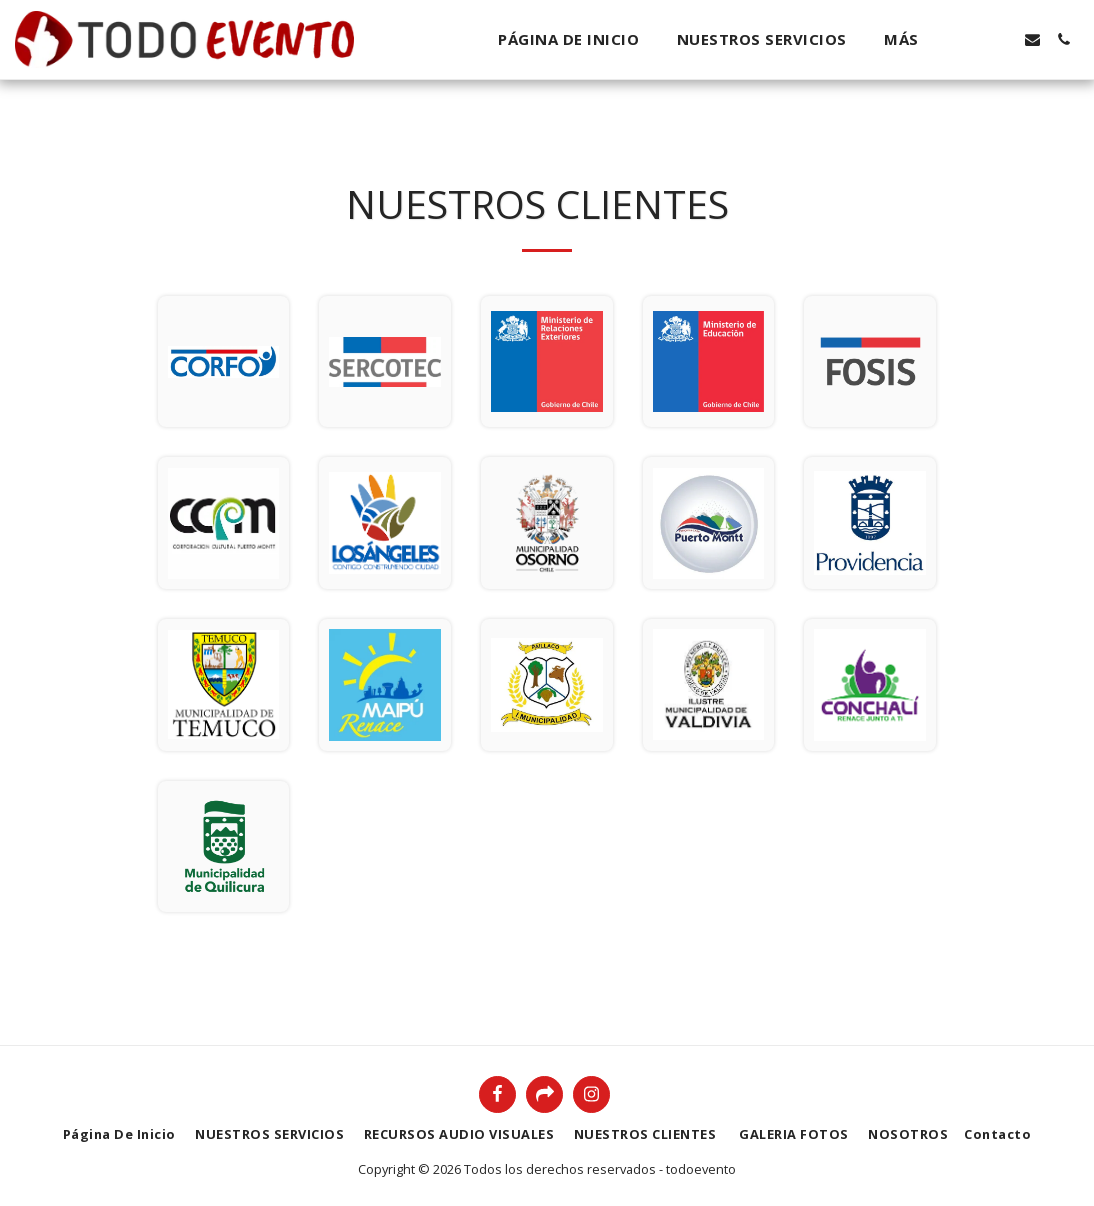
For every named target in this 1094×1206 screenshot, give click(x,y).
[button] (970, 39)
